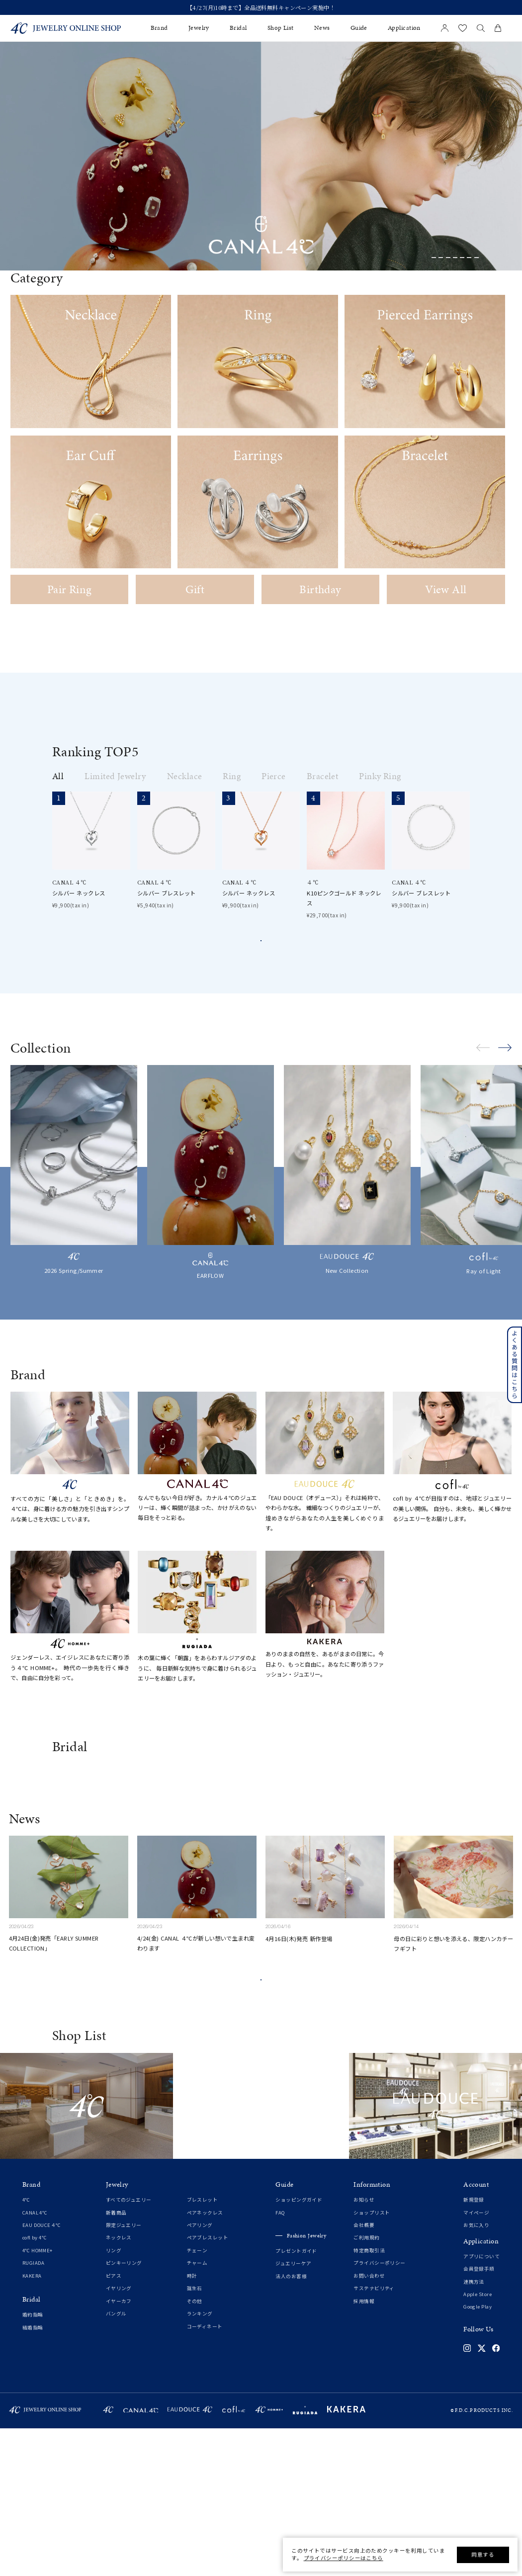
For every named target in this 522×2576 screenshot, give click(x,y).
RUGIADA (33, 2410)
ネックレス (119, 2385)
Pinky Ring (380, 776)
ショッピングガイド (298, 2347)
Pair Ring (69, 589)
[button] (434, 257)
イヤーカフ (119, 2449)
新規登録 (473, 2347)
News (322, 27)
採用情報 (363, 2449)
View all (261, 950)
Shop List (280, 27)
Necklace (184, 776)
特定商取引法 (369, 2398)
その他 (194, 2449)
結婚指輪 (32, 2475)
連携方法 (473, 2429)
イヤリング (119, 2436)
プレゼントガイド (296, 2398)
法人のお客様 (291, 2424)
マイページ (476, 2360)
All (58, 776)
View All (446, 589)
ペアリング (200, 2373)
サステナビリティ (374, 2436)
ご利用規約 (366, 2385)
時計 (192, 2423)
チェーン (197, 2398)
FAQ (279, 2360)
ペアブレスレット (208, 2385)
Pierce (273, 776)
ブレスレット (202, 2347)
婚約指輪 (32, 2462)
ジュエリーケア (293, 2411)
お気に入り (476, 2373)
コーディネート (205, 2474)
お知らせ (363, 2347)
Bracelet (323, 776)
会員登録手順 (479, 2416)
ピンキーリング (124, 2410)
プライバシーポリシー (379, 2410)
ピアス (113, 2423)
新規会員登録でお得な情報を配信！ (261, 7)
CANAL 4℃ (35, 2360)
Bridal (238, 27)
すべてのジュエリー (129, 2347)
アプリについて (481, 2404)
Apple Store (477, 2442)
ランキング (200, 2461)
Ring (232, 776)
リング (113, 2398)
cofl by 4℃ (34, 2385)
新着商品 (116, 2360)
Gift (194, 589)
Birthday (320, 589)
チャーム (197, 2410)
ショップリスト (371, 2360)
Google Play (477, 2454)
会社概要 (363, 2373)
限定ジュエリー (124, 2373)
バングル (116, 2461)
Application (404, 27)
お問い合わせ (369, 2423)
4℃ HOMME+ (37, 2398)
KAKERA (32, 2423)
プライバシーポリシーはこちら (343, 2558)
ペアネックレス (205, 2360)
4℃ (26, 2347)
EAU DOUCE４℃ (41, 2373)
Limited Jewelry (115, 776)
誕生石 (194, 2436)
